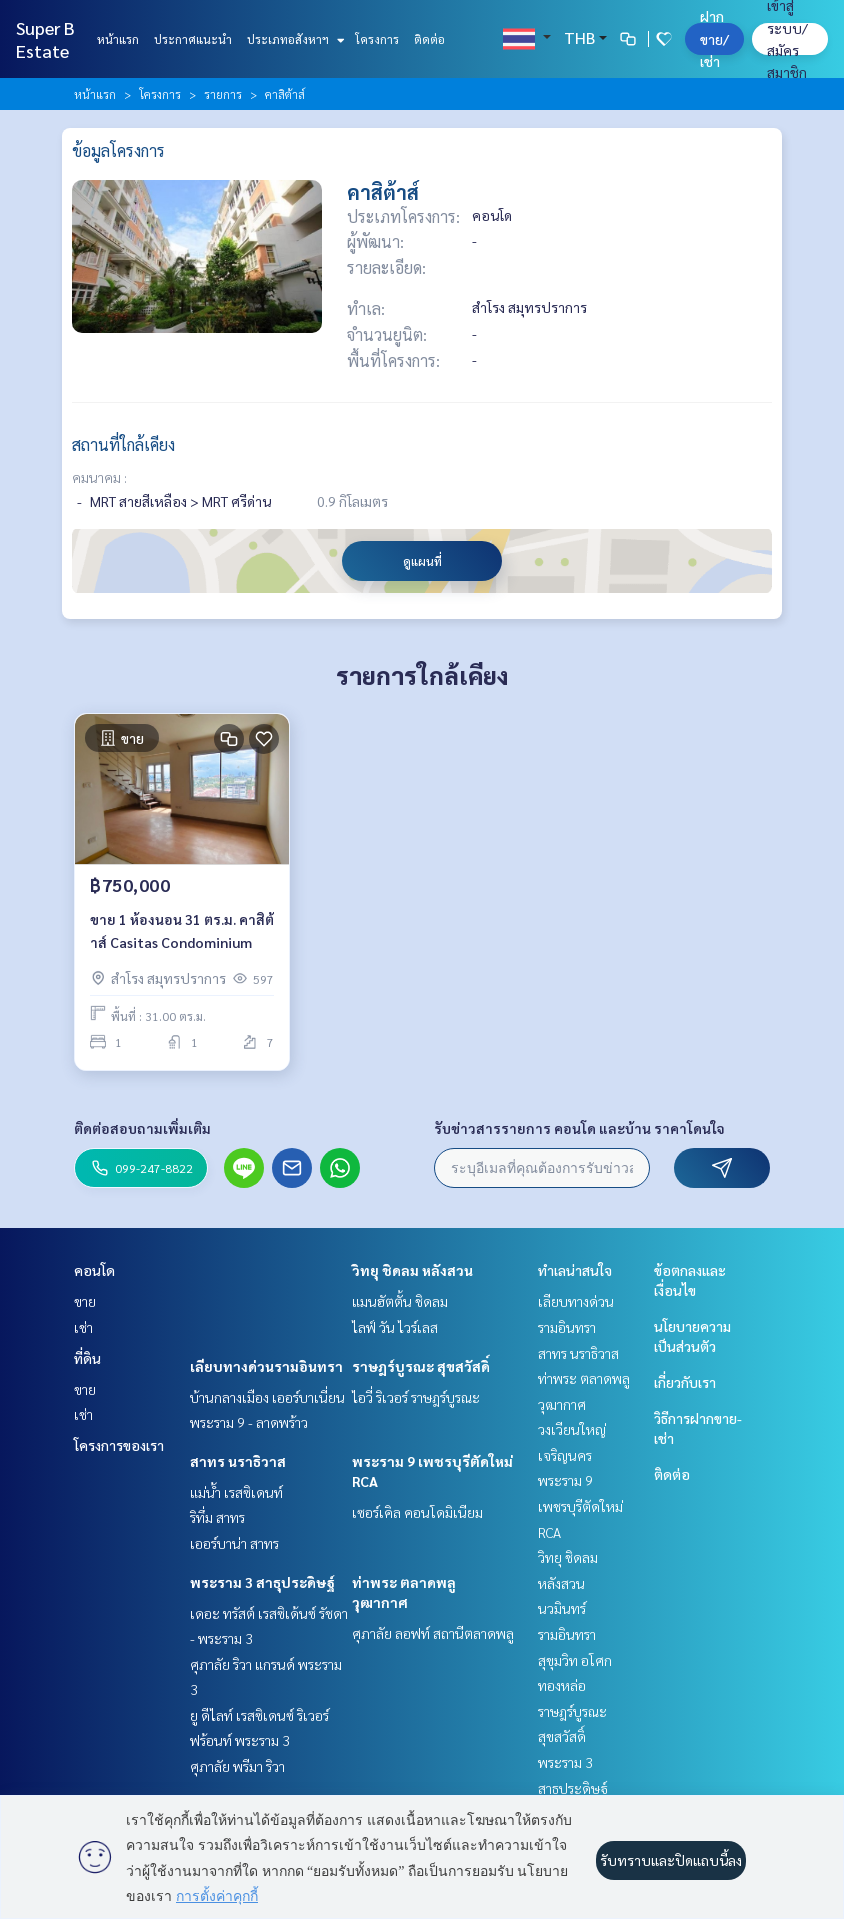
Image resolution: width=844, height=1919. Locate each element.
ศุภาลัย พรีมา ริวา (237, 1766)
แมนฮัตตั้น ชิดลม (400, 1301)
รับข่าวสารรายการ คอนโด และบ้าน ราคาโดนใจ (579, 1128)
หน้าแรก (118, 39)
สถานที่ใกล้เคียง (123, 444)
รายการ (223, 94)
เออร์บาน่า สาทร (234, 1543)
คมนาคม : (99, 477)
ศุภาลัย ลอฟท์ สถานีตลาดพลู (433, 1633)
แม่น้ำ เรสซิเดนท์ (236, 1492)
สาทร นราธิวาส (238, 1461)
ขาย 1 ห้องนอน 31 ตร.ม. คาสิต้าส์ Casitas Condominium (182, 930)
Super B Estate (45, 39)
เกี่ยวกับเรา (685, 1382)
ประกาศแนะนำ (193, 39)
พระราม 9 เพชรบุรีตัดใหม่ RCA (580, 1505)
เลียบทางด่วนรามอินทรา (266, 1366)
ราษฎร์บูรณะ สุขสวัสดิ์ (421, 1366)
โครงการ (377, 39)
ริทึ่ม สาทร (217, 1517)
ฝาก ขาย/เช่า (714, 38)
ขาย (85, 1301)
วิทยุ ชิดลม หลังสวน (412, 1270)
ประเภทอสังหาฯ (293, 39)
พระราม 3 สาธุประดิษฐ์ (262, 1582)
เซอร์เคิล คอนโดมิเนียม (417, 1512)
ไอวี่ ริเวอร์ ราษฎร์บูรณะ (416, 1397)
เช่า (83, 1327)
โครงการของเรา (119, 1445)
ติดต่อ (429, 39)
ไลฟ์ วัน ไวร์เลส (395, 1327)
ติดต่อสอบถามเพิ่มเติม (142, 1128)
